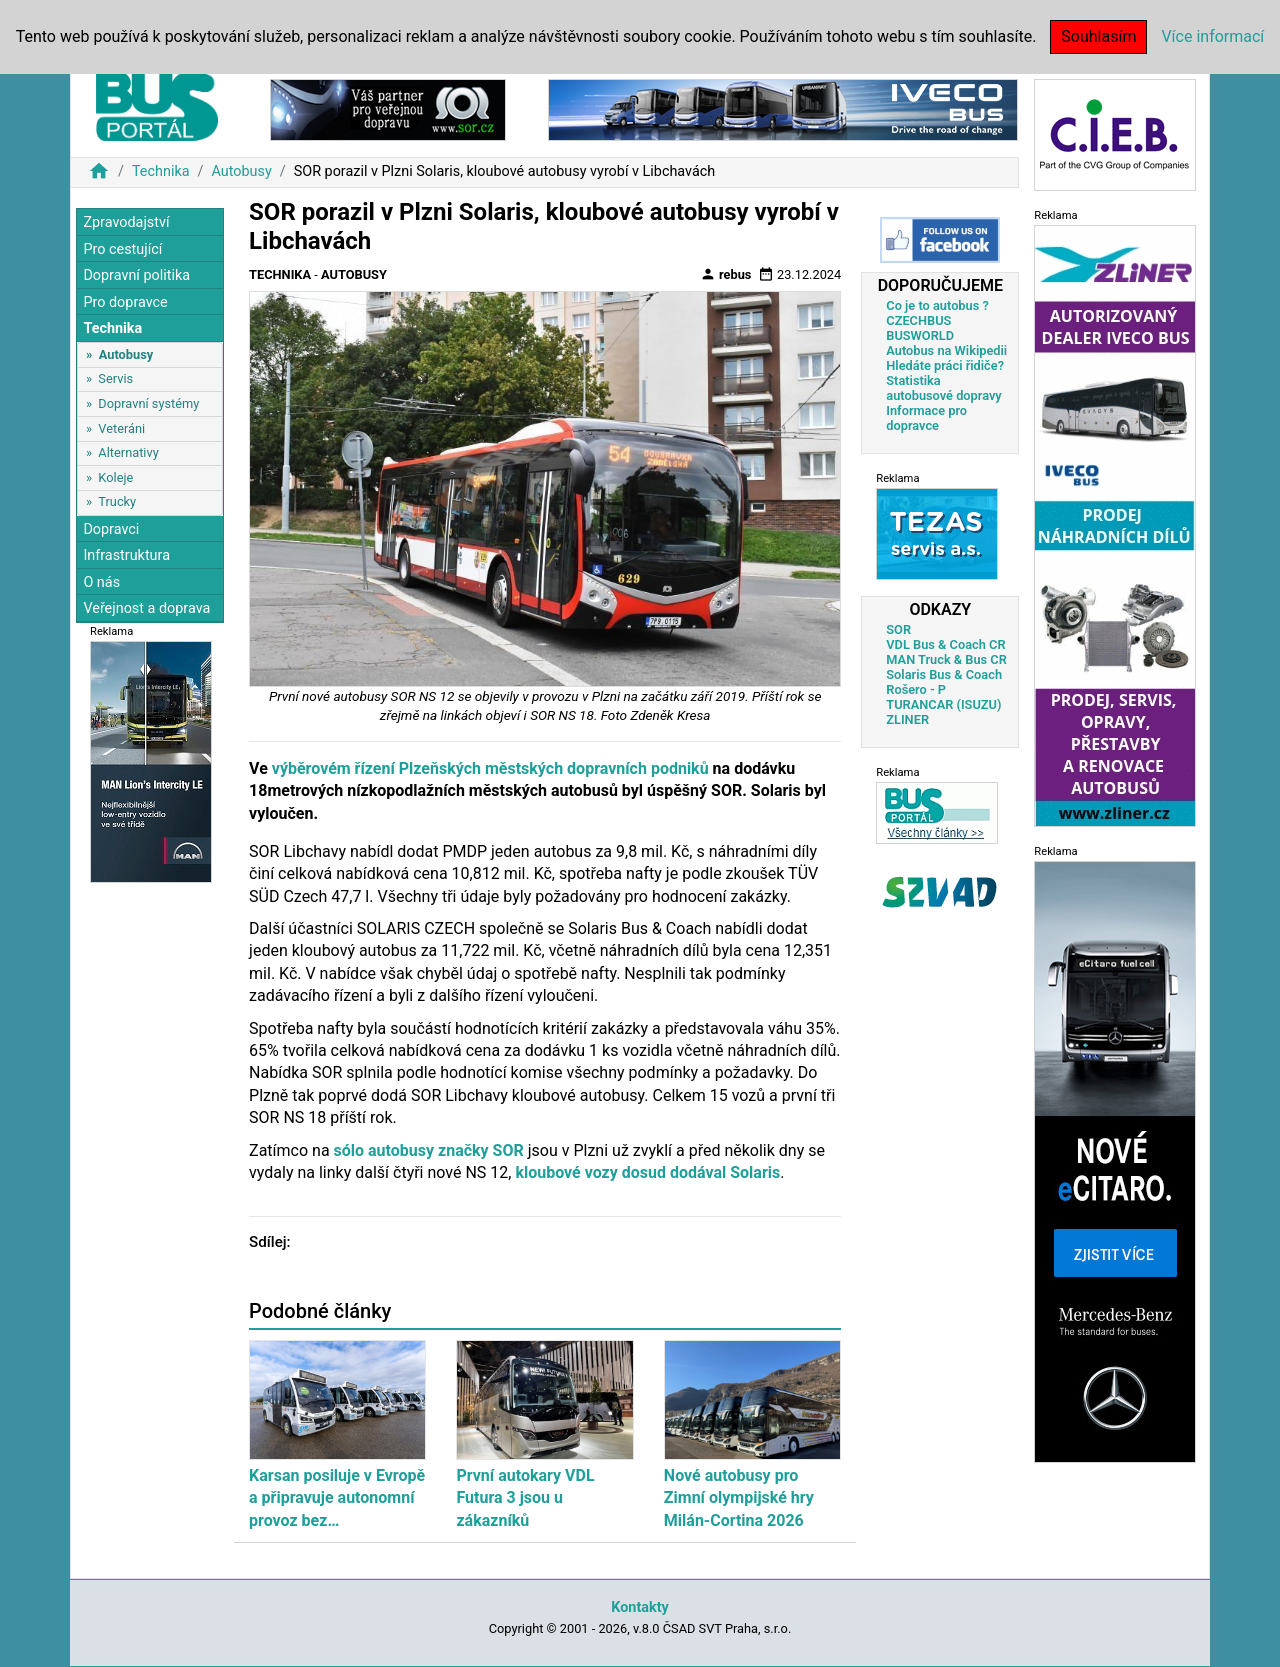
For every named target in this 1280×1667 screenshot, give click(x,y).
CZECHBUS (918, 320)
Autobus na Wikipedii (946, 350)
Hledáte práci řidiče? (945, 365)
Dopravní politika (136, 275)
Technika (161, 171)
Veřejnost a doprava (146, 608)
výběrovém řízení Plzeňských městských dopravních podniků (490, 768)
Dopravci (111, 529)
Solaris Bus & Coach (944, 674)
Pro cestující (122, 249)
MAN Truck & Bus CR (946, 659)
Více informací (1212, 36)
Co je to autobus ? (937, 305)
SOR (898, 629)
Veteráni (121, 428)
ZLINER (907, 719)
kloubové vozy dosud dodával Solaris (647, 1172)
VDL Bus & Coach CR (945, 644)
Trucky (117, 501)
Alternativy (128, 452)
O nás (101, 582)
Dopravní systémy (148, 403)
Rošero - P (916, 689)
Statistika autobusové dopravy (943, 388)
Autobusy (241, 171)
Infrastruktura (126, 555)
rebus (726, 274)
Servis (115, 378)
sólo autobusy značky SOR (429, 1150)
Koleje (115, 477)
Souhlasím (1098, 36)
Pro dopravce (125, 302)
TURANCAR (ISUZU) (943, 704)
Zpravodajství (126, 222)
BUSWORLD (920, 335)
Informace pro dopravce (926, 418)
